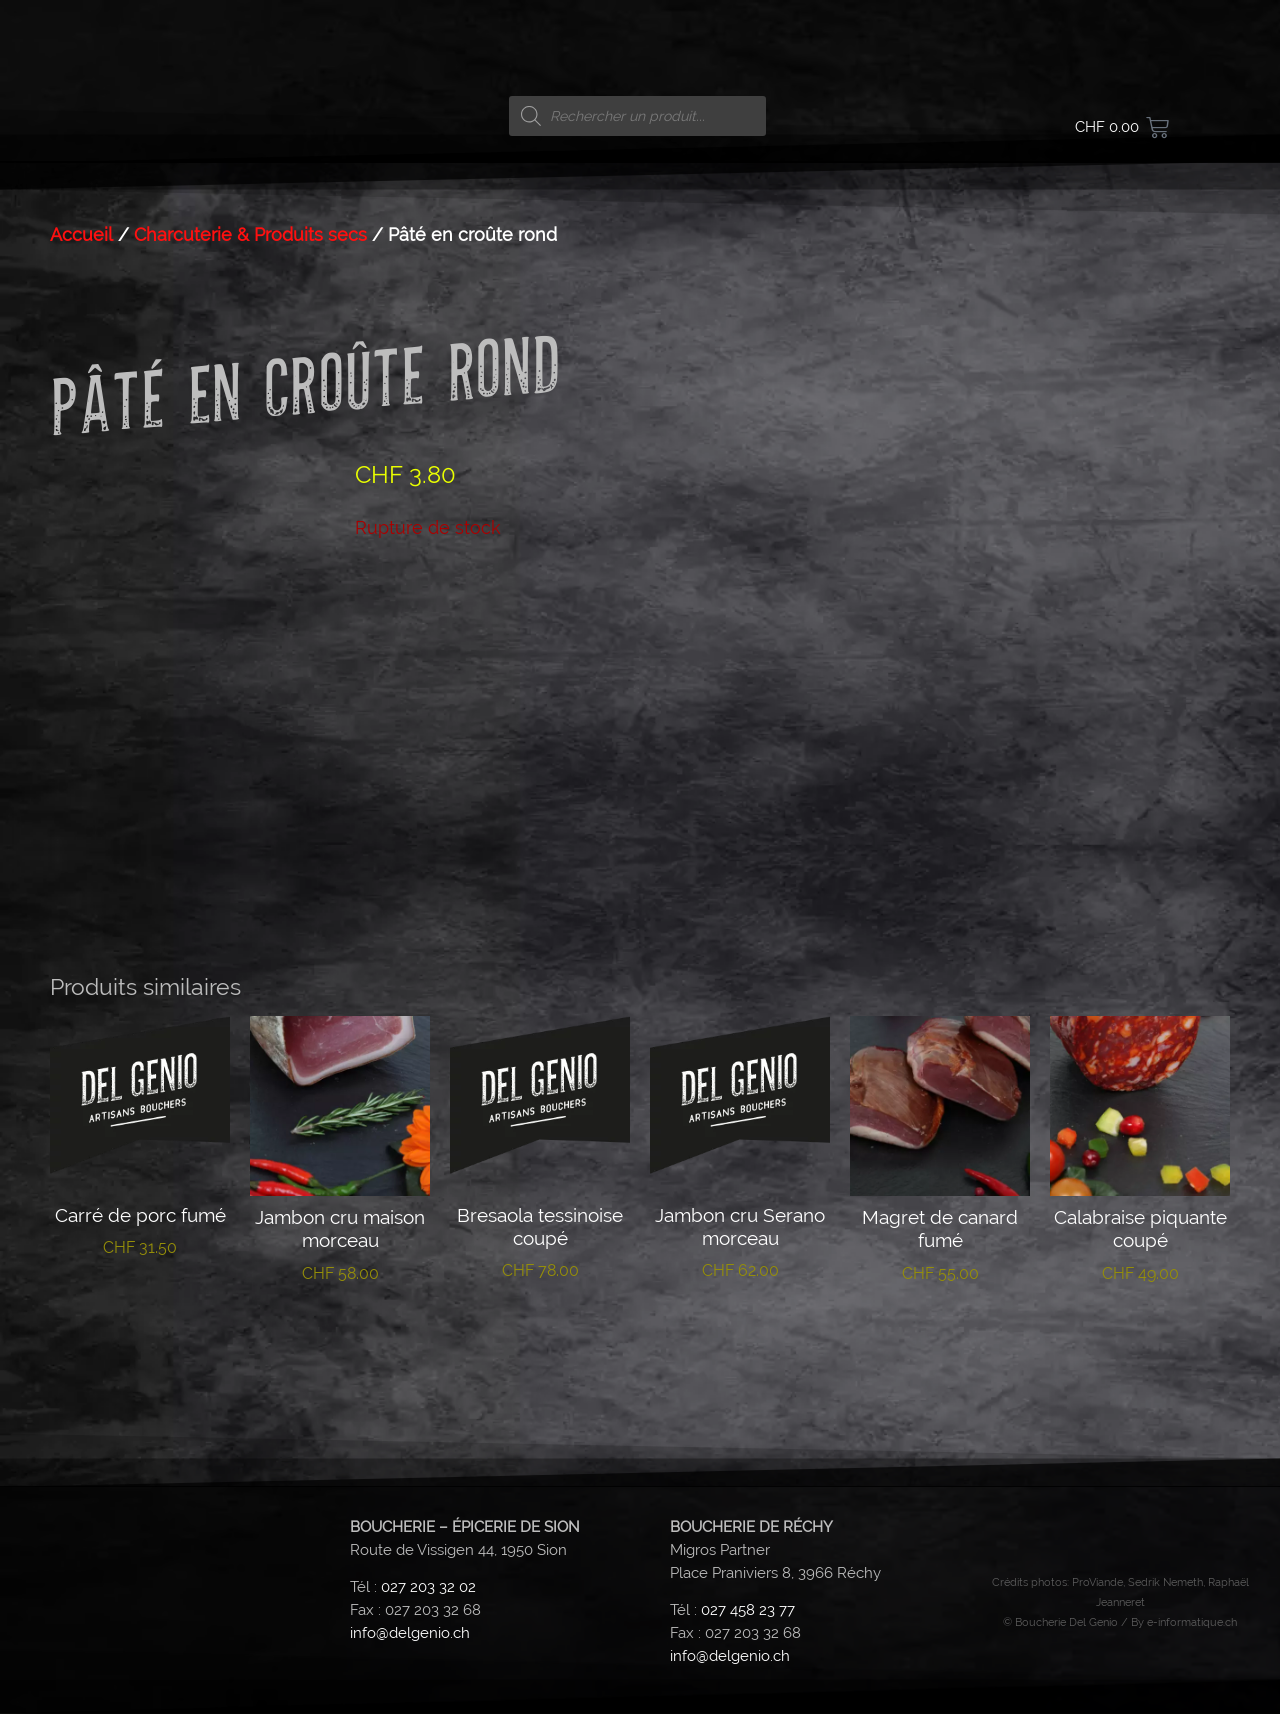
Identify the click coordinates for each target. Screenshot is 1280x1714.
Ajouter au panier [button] (340, 1344)
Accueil (81, 234)
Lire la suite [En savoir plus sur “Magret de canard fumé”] (940, 1335)
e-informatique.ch (1192, 1622)
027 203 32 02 (428, 1588)
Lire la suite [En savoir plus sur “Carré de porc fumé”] (140, 1310)
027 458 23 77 (748, 1611)
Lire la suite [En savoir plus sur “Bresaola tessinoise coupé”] (540, 1333)
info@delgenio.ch (410, 1634)
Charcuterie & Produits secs (250, 234)
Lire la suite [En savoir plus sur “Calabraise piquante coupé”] (1140, 1335)
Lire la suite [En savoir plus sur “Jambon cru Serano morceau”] (740, 1333)
